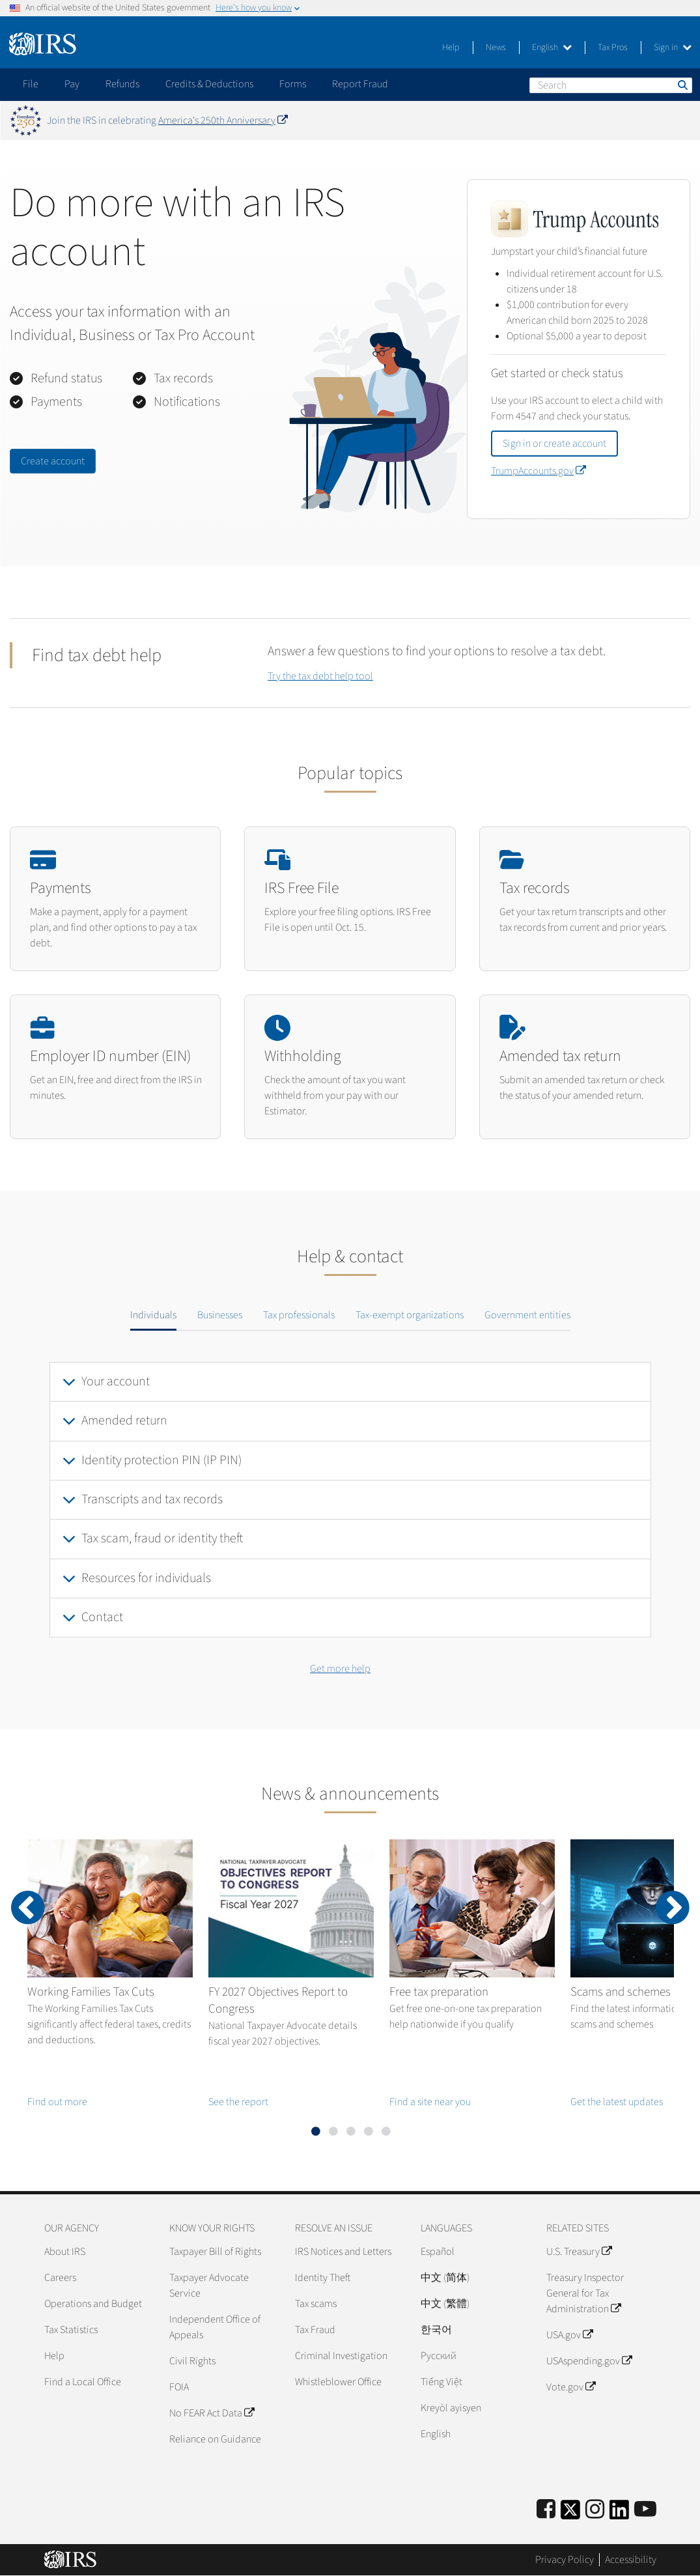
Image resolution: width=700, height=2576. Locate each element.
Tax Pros (613, 47)
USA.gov (569, 2335)
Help (451, 47)
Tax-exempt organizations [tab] (410, 1315)
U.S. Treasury (578, 2251)
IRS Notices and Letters (343, 2251)
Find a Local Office (82, 2382)
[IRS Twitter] (570, 2514)
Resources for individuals (146, 1578)
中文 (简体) (445, 2278)
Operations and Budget (93, 2304)
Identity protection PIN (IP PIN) (161, 1460)
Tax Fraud (315, 2330)
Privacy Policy (564, 2559)
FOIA (179, 2387)
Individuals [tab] (153, 1315)
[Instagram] (594, 2510)
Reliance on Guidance (215, 2439)
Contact (102, 1617)
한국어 (436, 2330)
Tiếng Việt (441, 2382)
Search (682, 84)
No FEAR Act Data (211, 2413)
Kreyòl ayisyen (451, 2408)
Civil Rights (192, 2361)
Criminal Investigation (341, 2356)
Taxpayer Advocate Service (209, 2285)
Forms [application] (292, 84)
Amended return (124, 1420)
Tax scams (316, 2304)
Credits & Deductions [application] (209, 84)
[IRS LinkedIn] (619, 2514)
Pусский (438, 2356)
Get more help (340, 1669)
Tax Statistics (71, 2330)
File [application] (30, 84)
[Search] (610, 85)
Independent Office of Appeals (214, 2327)
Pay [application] (71, 84)
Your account (115, 1381)
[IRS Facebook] (546, 2510)
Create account (53, 461)
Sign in (673, 47)
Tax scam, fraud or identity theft (162, 1538)
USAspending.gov (589, 2361)
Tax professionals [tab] (299, 1315)
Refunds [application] (122, 84)
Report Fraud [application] (360, 84)
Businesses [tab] (219, 1315)
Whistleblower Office (338, 2382)
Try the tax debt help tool (320, 676)
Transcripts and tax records (152, 1499)
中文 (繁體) (445, 2304)
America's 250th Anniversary (222, 120)
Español (438, 2251)
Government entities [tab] (527, 1315)
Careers (60, 2278)
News (496, 47)
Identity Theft (322, 2278)
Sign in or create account (554, 443)
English (552, 47)
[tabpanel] (350, 1500)
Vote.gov (570, 2387)
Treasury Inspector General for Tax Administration (585, 2293)
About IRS (64, 2251)
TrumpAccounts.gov (538, 471)
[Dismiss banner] (682, 120)
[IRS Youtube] (645, 2510)
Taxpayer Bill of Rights (215, 2251)
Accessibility (630, 2559)
